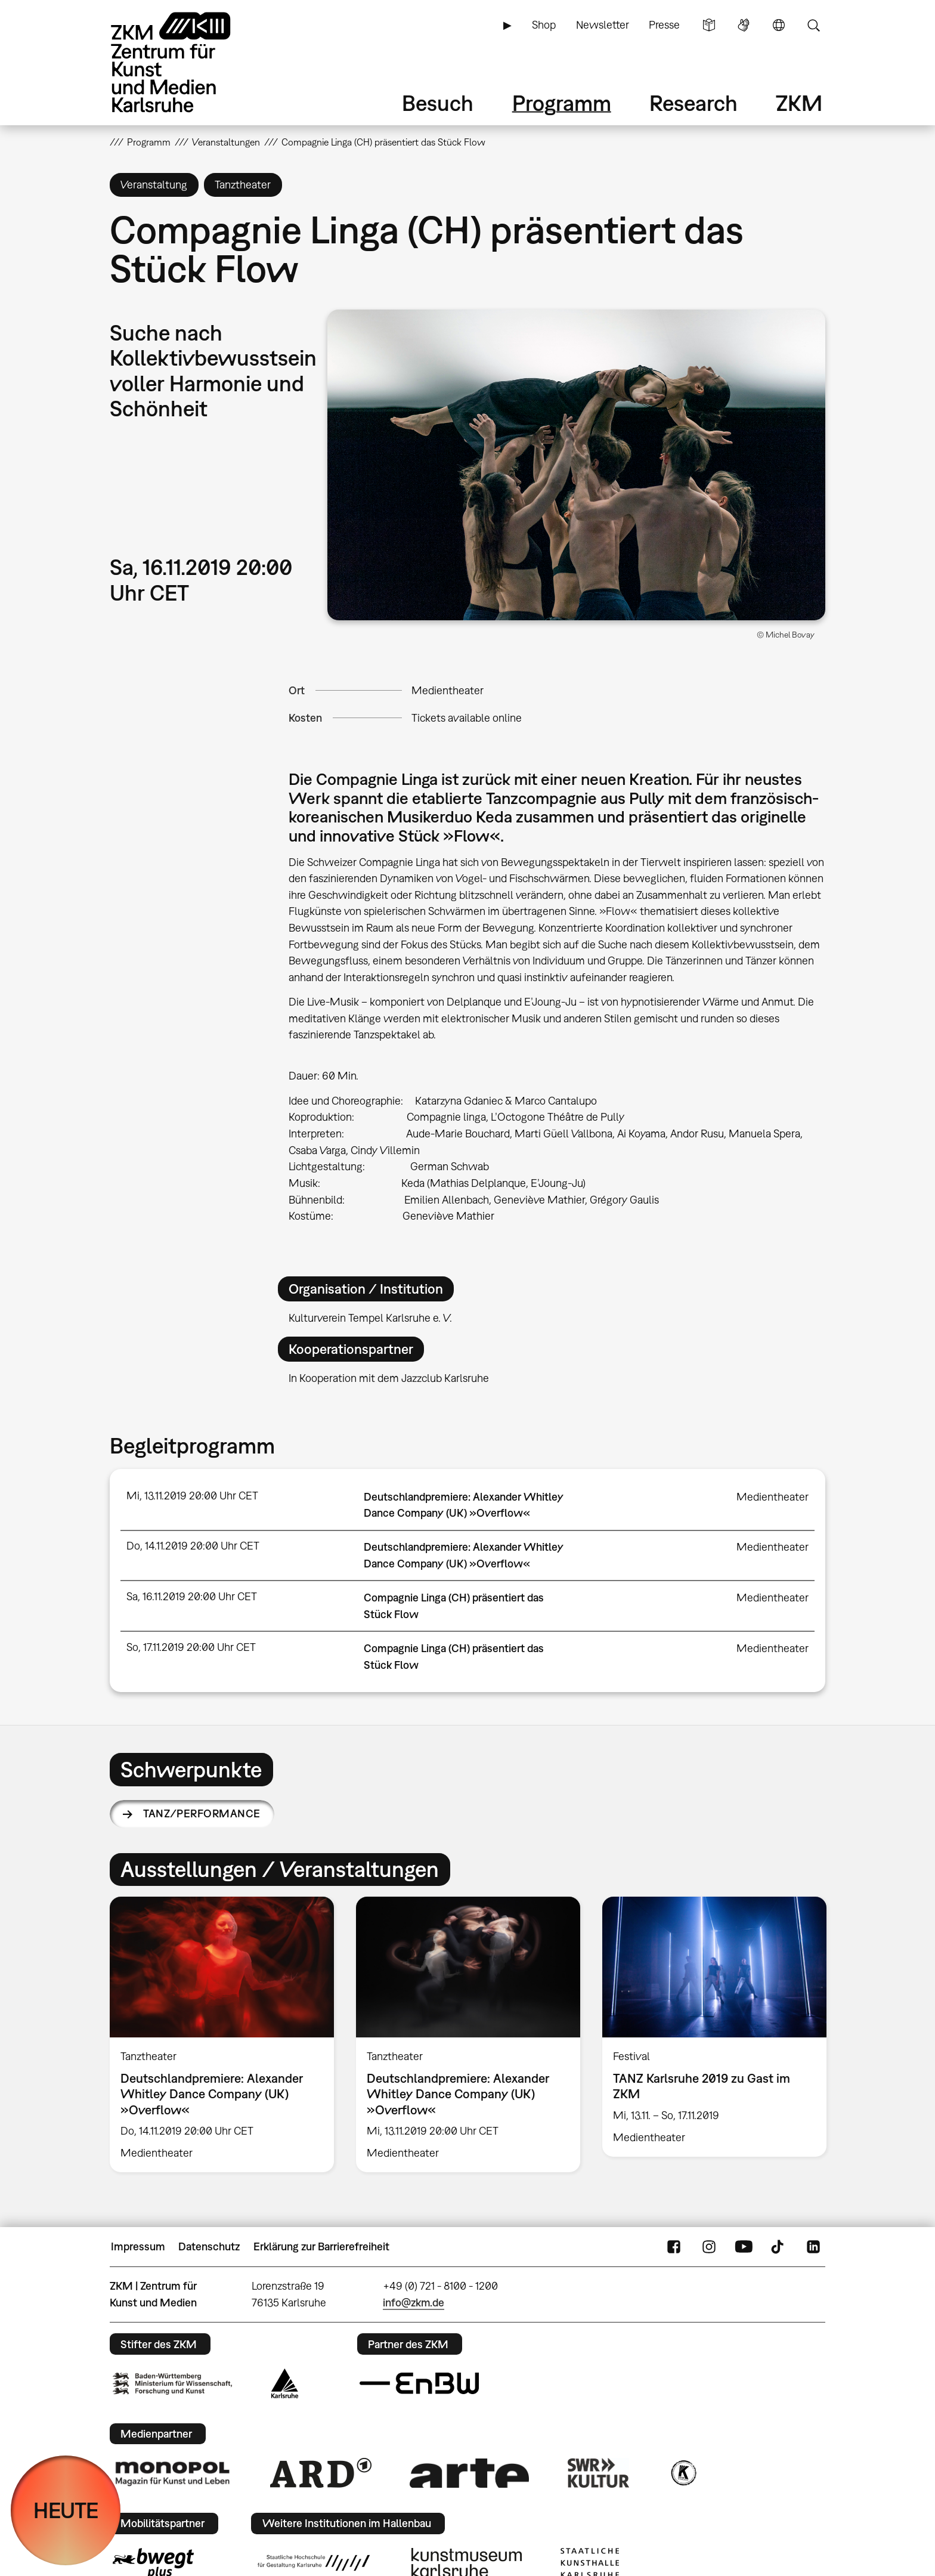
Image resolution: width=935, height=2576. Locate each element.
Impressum (138, 2246)
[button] (576, 465)
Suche (813, 25)
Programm (561, 103)
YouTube (744, 2246)
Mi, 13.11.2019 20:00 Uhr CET (192, 1495)
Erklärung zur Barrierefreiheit (321, 2246)
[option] (222, 2034)
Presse (664, 24)
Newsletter (602, 24)
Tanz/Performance (201, 1813)
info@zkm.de (413, 2302)
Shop (544, 24)
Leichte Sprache (709, 25)
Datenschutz (209, 2246)
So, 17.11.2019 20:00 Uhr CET (191, 1647)
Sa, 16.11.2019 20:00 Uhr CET (191, 1596)
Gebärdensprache (744, 25)
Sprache (779, 25)
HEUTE (65, 2510)
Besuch (437, 103)
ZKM (799, 103)
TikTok (779, 2246)
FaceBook (674, 2246)
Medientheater (447, 690)
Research (693, 103)
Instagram (709, 2246)
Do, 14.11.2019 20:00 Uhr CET (192, 1545)
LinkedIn (813, 2246)
